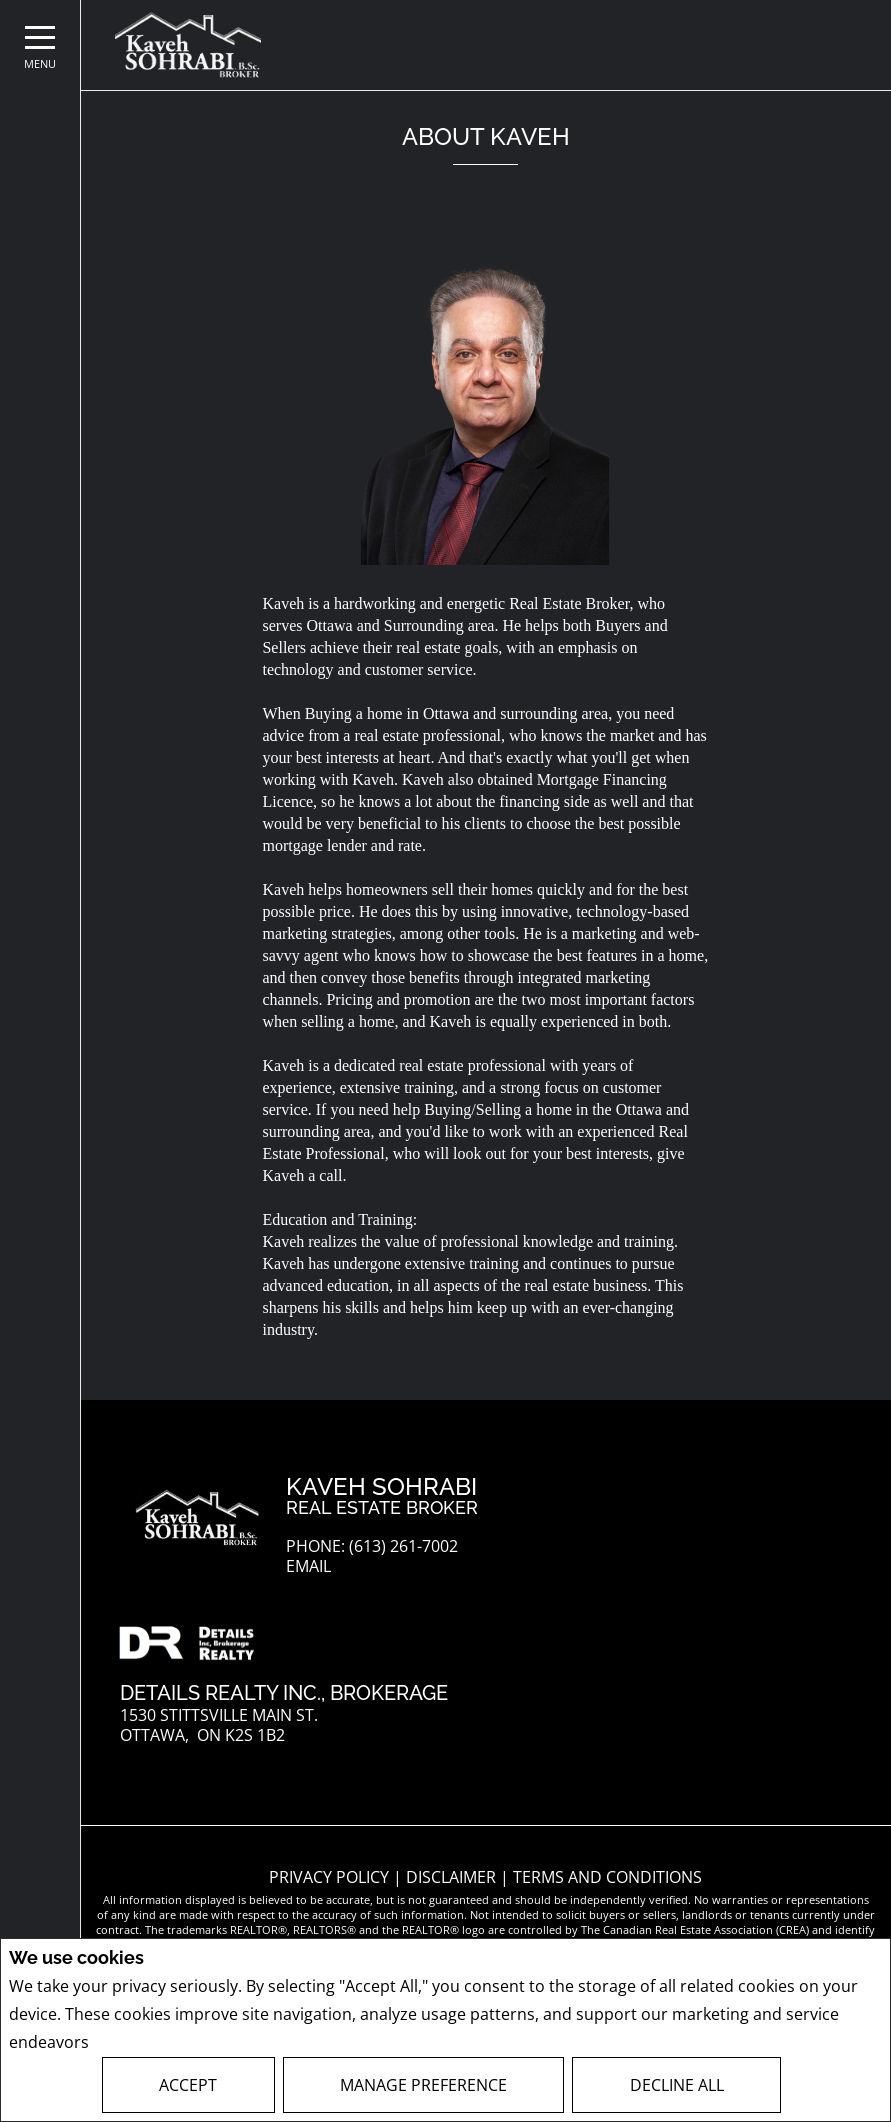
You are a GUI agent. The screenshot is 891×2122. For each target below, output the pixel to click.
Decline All (677, 2085)
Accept (188, 2085)
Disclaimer (453, 1877)
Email (308, 1566)
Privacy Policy (146, 2042)
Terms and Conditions (607, 1877)
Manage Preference (423, 2085)
